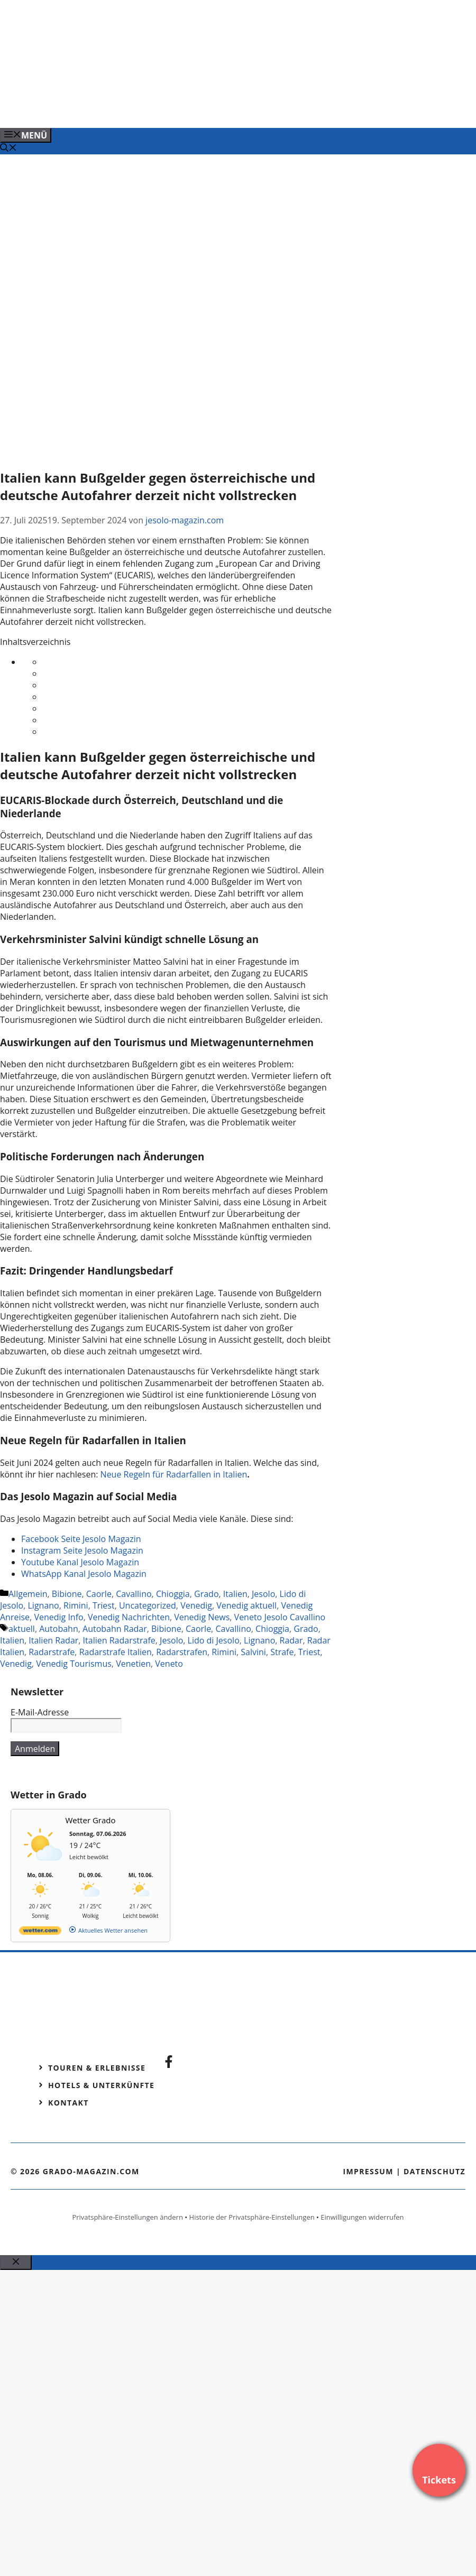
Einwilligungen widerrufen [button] (362, 2217)
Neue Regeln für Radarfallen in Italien (174, 1474)
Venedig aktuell (246, 1605)
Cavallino (133, 1594)
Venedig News (202, 1617)
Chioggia (173, 1594)
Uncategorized (147, 1605)
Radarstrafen (181, 1652)
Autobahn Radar (115, 1629)
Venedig (196, 1605)
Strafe (282, 1652)
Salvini (253, 1652)
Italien (235, 1594)
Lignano (43, 1605)
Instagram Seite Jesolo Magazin (82, 1550)
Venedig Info (58, 1617)
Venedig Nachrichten (129, 1617)
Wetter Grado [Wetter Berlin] (91, 1820)
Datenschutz (434, 2171)
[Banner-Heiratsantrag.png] (213, 108)
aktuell (21, 1629)
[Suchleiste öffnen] (8, 148)
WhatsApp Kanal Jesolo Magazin (84, 1574)
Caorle (99, 1594)
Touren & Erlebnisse (96, 2068)
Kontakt (68, 2103)
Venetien (133, 1663)
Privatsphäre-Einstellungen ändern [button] (127, 2217)
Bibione (67, 1594)
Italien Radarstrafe (119, 1640)
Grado (206, 1594)
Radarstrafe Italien (115, 1652)
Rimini (75, 1605)
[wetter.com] (40, 1932)
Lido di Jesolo (214, 1640)
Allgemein (28, 1594)
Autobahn (58, 1629)
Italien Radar (53, 1640)
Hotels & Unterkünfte (101, 2085)
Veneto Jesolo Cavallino (280, 1617)
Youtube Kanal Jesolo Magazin (80, 1562)
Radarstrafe (52, 1652)
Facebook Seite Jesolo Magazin (81, 1539)
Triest (104, 1605)
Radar (291, 1640)
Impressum (368, 2171)
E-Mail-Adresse (40, 1712)
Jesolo (263, 1594)
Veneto (169, 1663)
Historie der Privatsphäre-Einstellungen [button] (252, 2217)
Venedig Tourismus (74, 1663)
